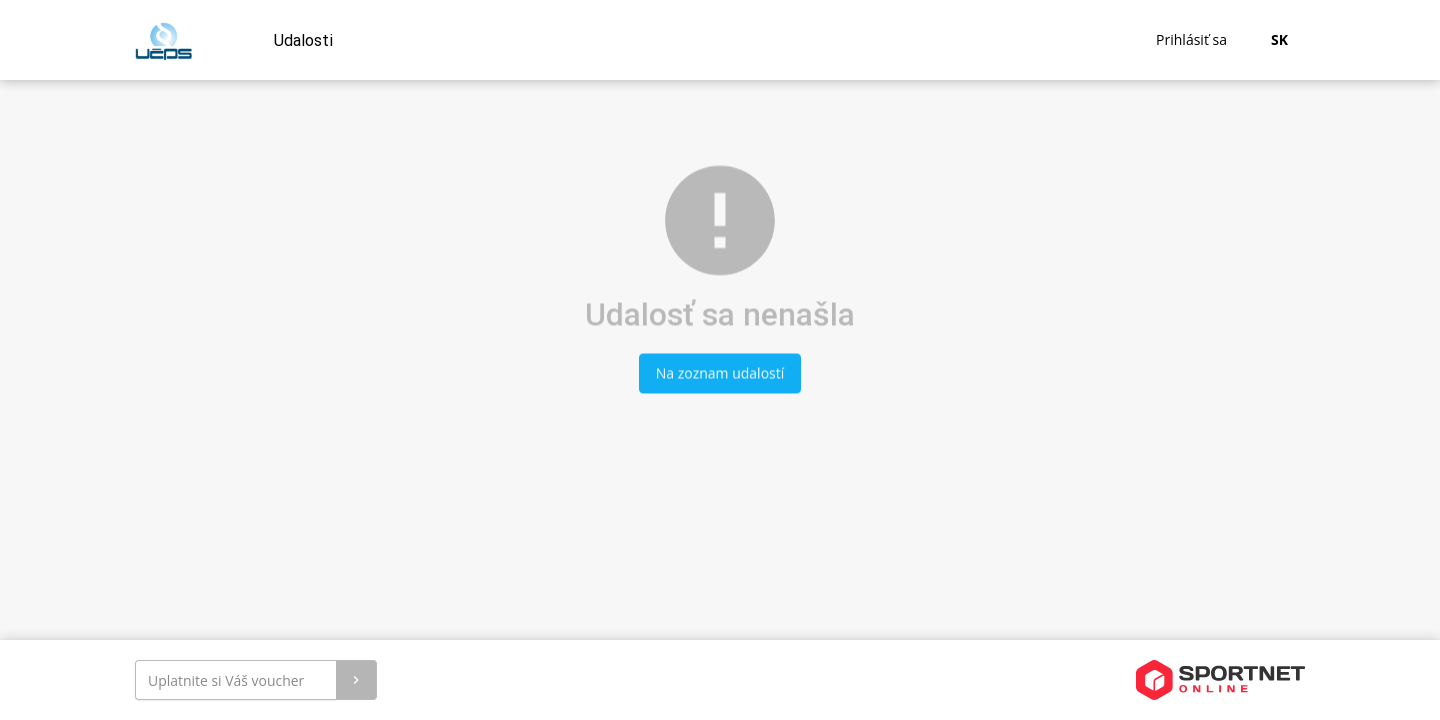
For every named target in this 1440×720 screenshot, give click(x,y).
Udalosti (303, 40)
